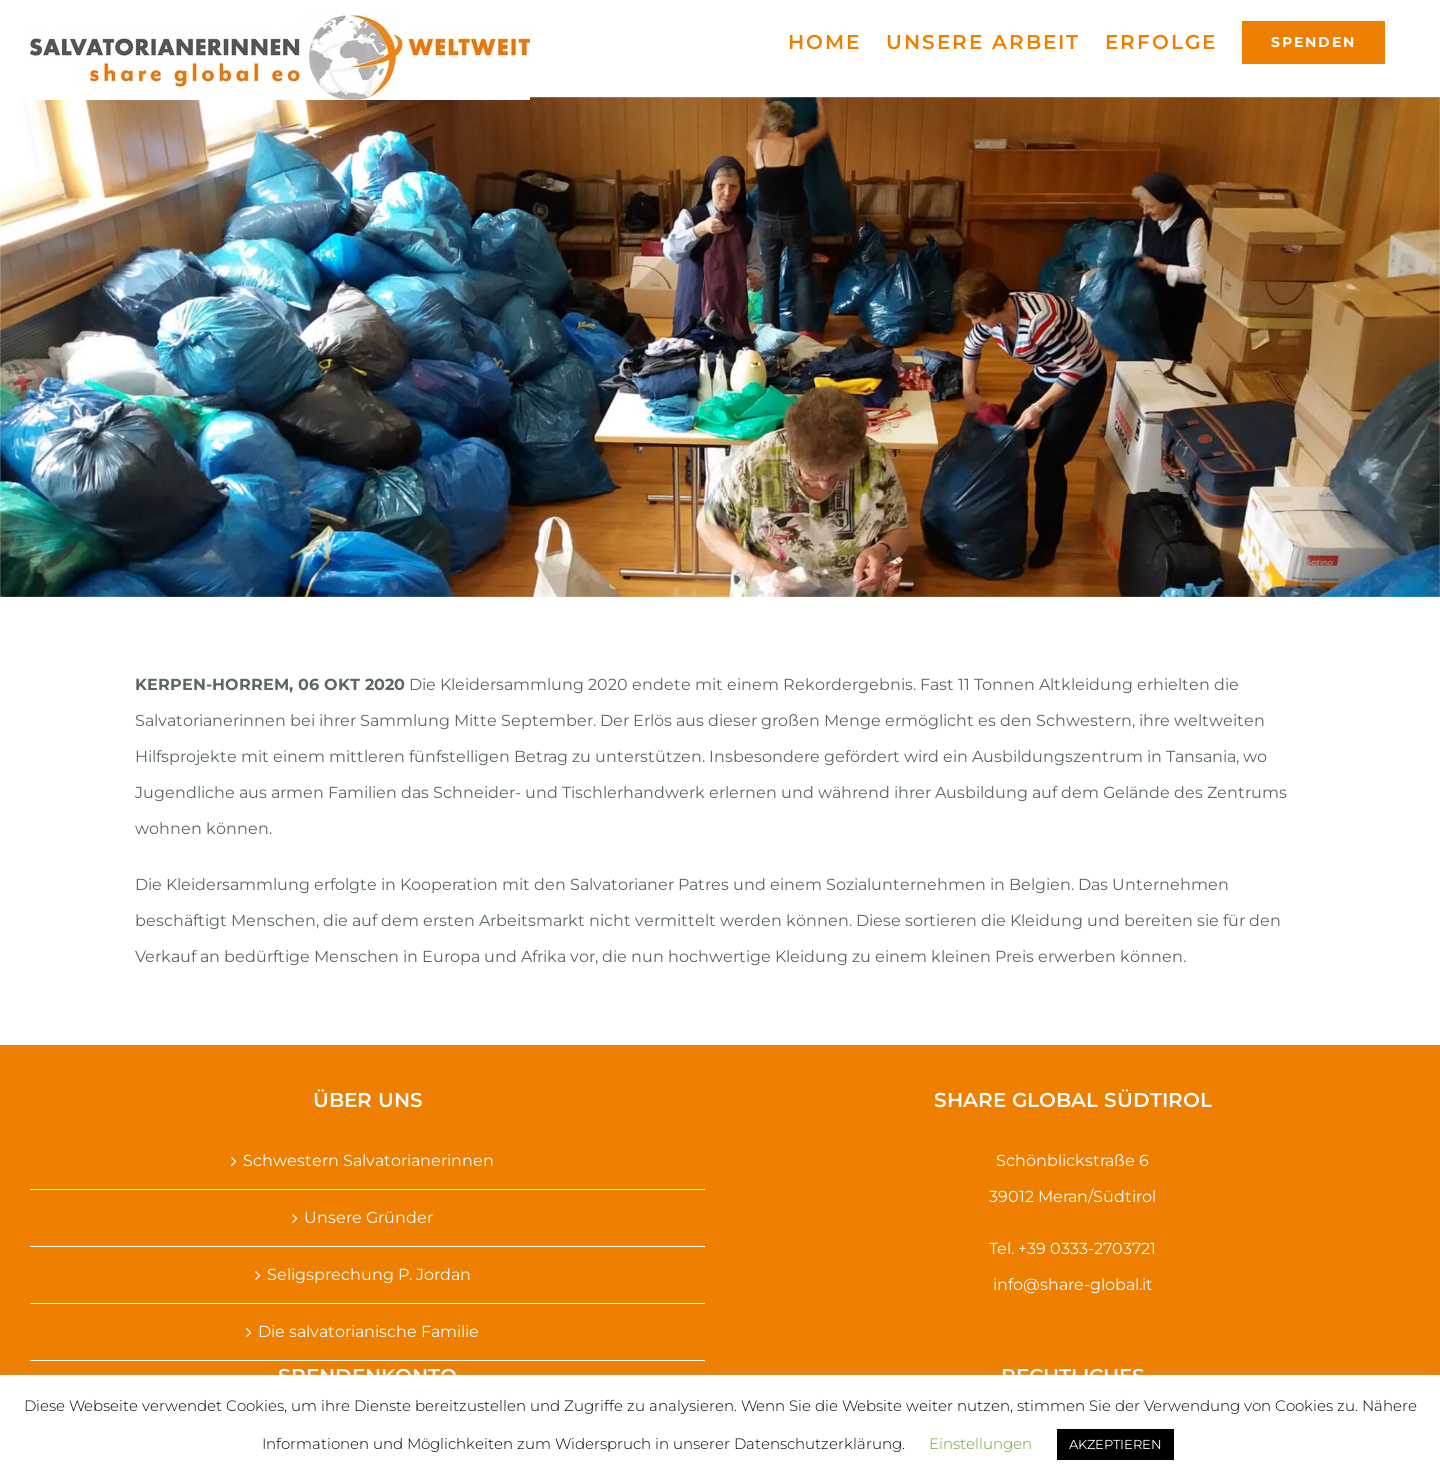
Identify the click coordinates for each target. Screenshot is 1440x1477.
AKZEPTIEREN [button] (1115, 1444)
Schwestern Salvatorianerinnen (368, 1160)
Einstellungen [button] (980, 1443)
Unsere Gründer (368, 1217)
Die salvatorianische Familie (368, 1331)
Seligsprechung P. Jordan (369, 1274)
